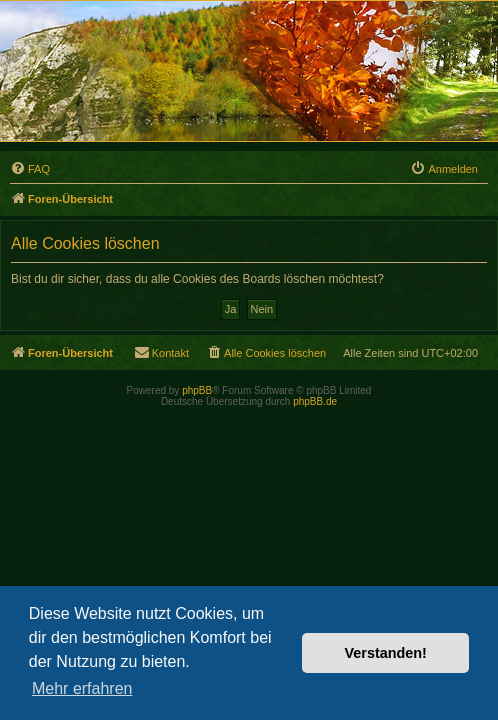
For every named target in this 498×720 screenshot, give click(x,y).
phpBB (197, 390)
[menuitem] (30, 169)
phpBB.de (315, 401)
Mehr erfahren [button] (82, 688)
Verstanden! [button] (386, 653)
